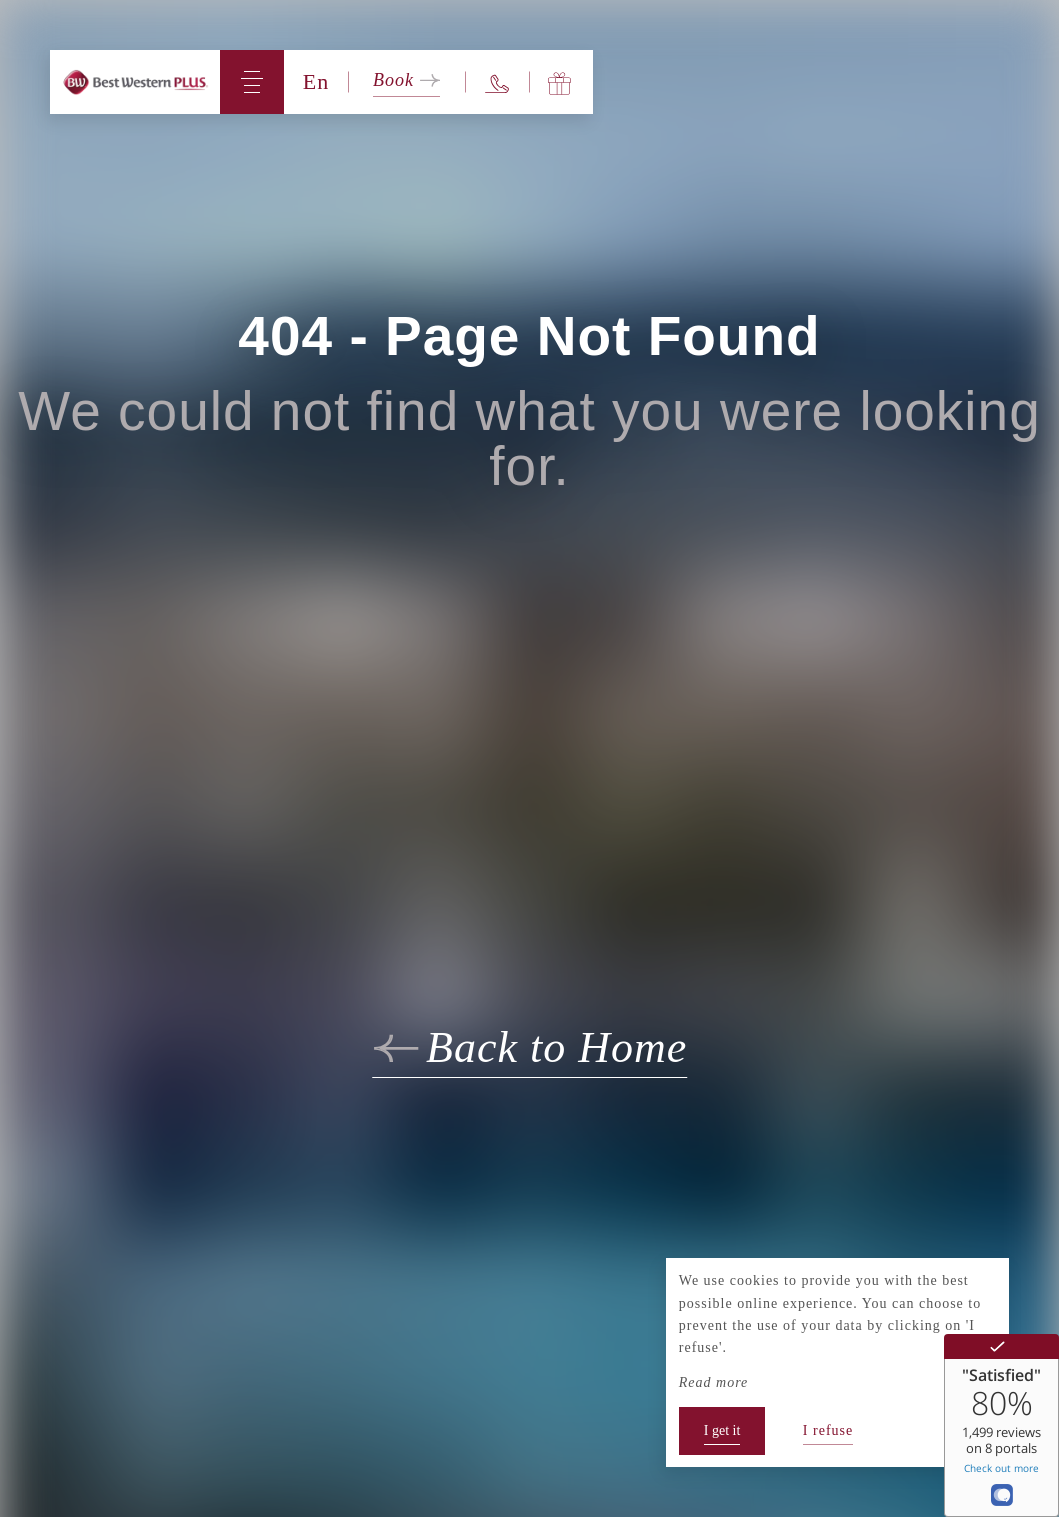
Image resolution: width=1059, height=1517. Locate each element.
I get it (722, 1430)
